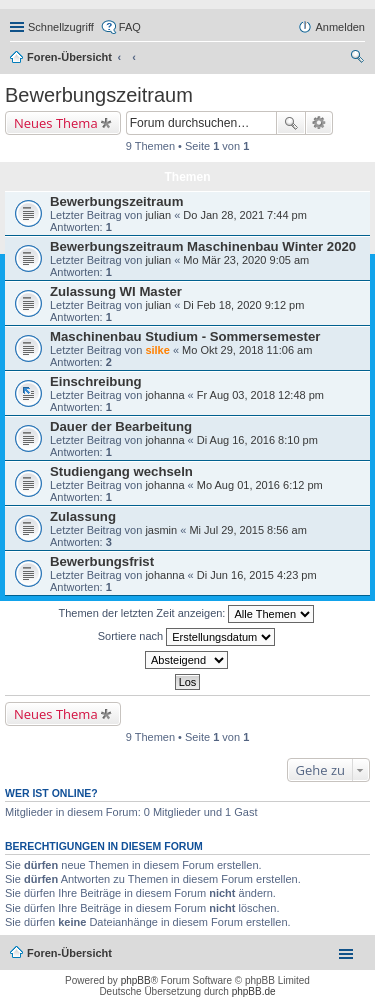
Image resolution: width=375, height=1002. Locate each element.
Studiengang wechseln (121, 471)
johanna (164, 395)
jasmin (161, 530)
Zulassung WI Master (116, 291)
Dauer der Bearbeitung (121, 426)
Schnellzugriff (61, 27)
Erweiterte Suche (319, 123)
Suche (291, 123)
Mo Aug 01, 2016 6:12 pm (260, 485)
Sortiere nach (186, 637)
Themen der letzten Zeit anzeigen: (187, 614)
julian (158, 215)
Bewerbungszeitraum (99, 95)
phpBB (136, 980)
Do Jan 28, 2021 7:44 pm (245, 215)
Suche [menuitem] (359, 59)
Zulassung (83, 516)
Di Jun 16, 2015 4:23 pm (257, 575)
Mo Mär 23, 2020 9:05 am (246, 260)
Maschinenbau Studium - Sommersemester (185, 336)
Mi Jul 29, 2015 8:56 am (247, 530)
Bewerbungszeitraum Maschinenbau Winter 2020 (203, 246)
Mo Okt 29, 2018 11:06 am (247, 350)
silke (157, 350)
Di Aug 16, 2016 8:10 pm (257, 440)
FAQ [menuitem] (130, 27)
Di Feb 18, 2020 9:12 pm (243, 305)
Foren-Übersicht (69, 57)
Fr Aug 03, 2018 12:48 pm (260, 395)
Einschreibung (96, 381)
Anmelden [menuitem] (340, 27)
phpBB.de (254, 991)
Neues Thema (56, 123)
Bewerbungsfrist (102, 561)
